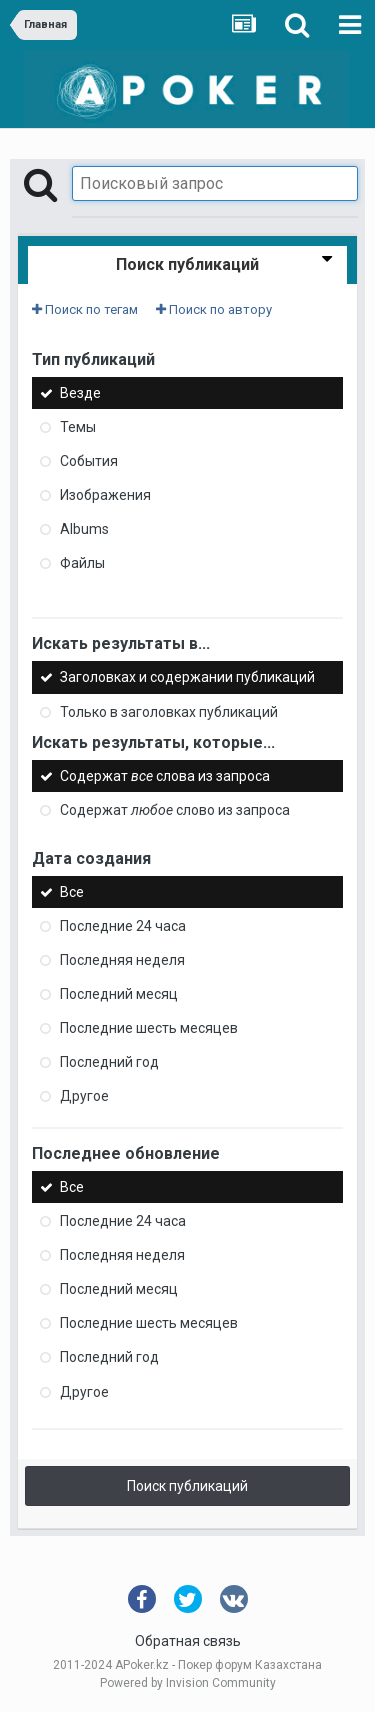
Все (72, 892)
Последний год (109, 1062)
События (89, 461)
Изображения (105, 495)
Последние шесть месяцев (149, 1028)
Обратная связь (188, 1641)
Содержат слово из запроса (175, 810)
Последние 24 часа (123, 926)
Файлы (82, 563)
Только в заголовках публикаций (169, 712)
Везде (80, 393)
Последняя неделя (122, 960)
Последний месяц (119, 994)
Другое (84, 1096)
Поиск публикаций (187, 1486)
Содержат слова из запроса (165, 776)
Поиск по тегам (85, 309)
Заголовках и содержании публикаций (187, 678)
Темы (78, 427)
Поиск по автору (214, 309)
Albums (84, 529)
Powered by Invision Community (188, 1683)
